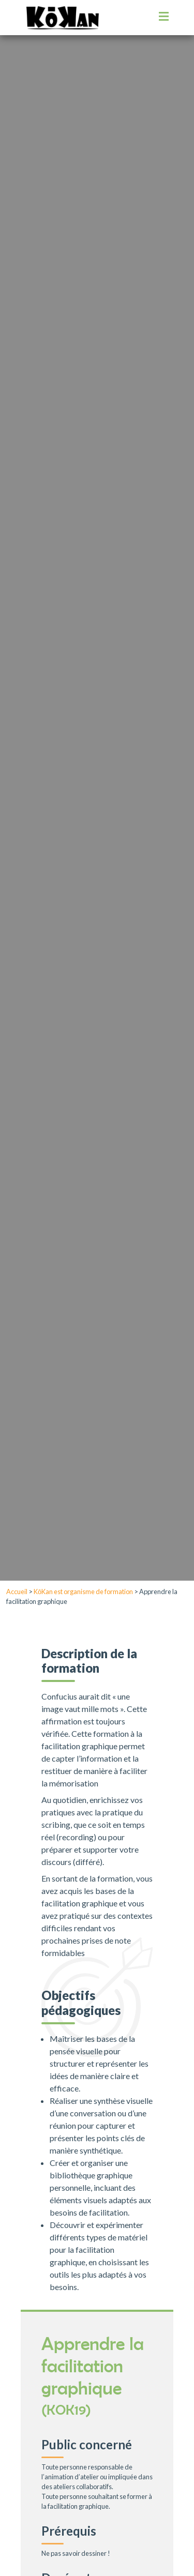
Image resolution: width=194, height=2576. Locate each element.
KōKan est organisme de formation (83, 1591)
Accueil (16, 1591)
